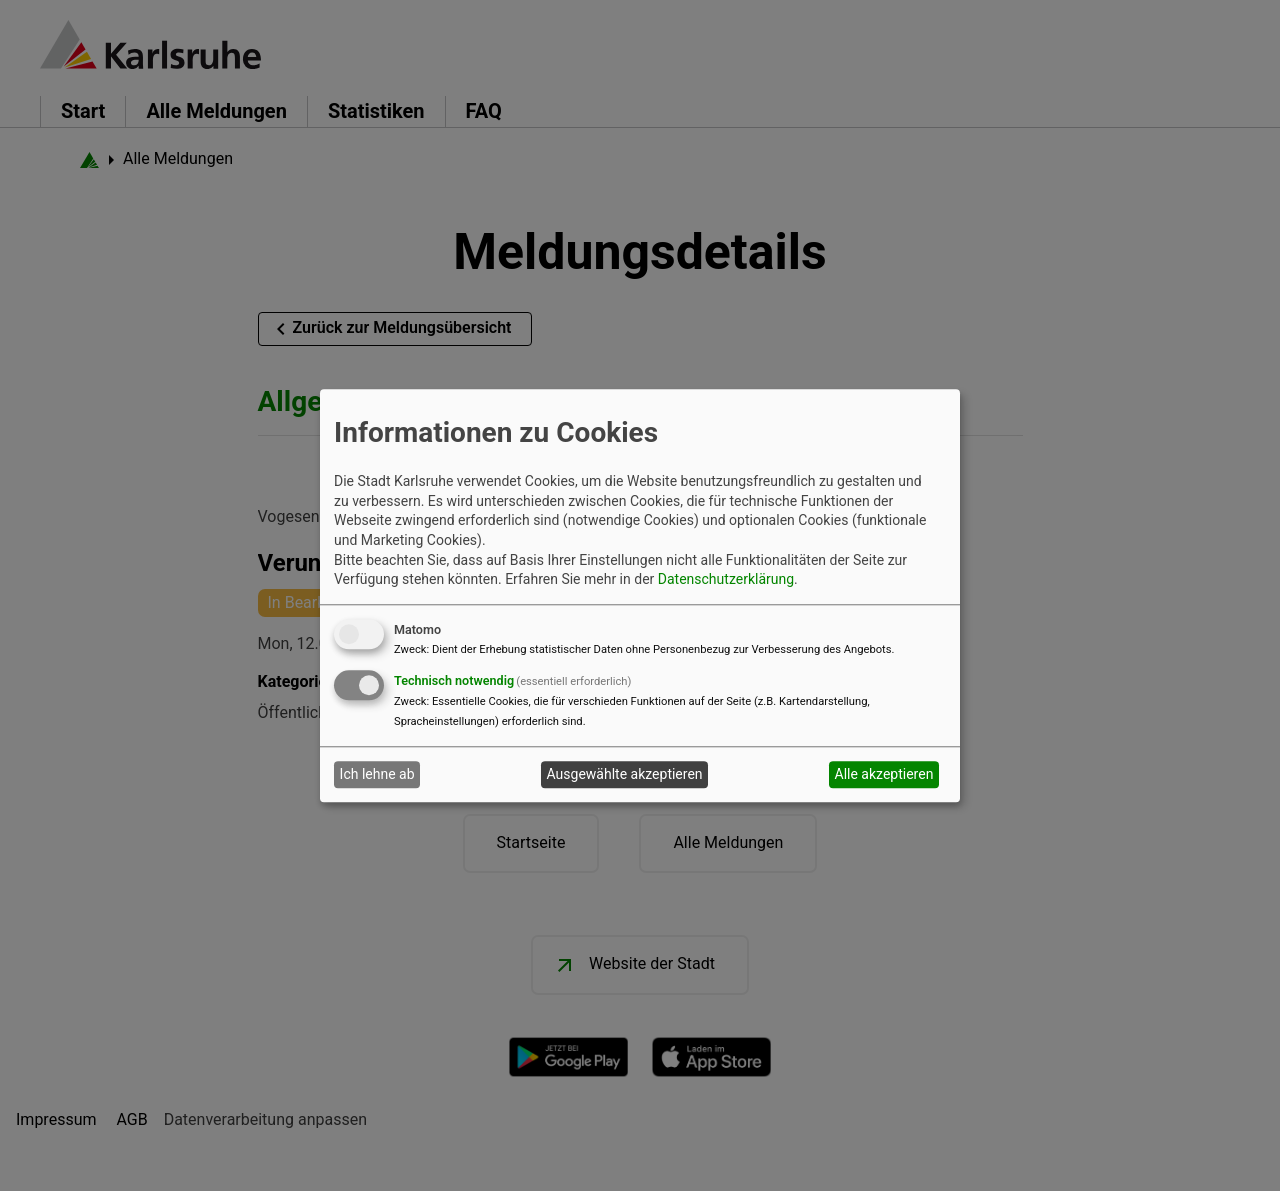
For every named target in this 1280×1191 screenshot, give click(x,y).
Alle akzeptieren (884, 775)
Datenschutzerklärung (726, 580)
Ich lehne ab (377, 775)
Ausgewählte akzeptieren (625, 775)
